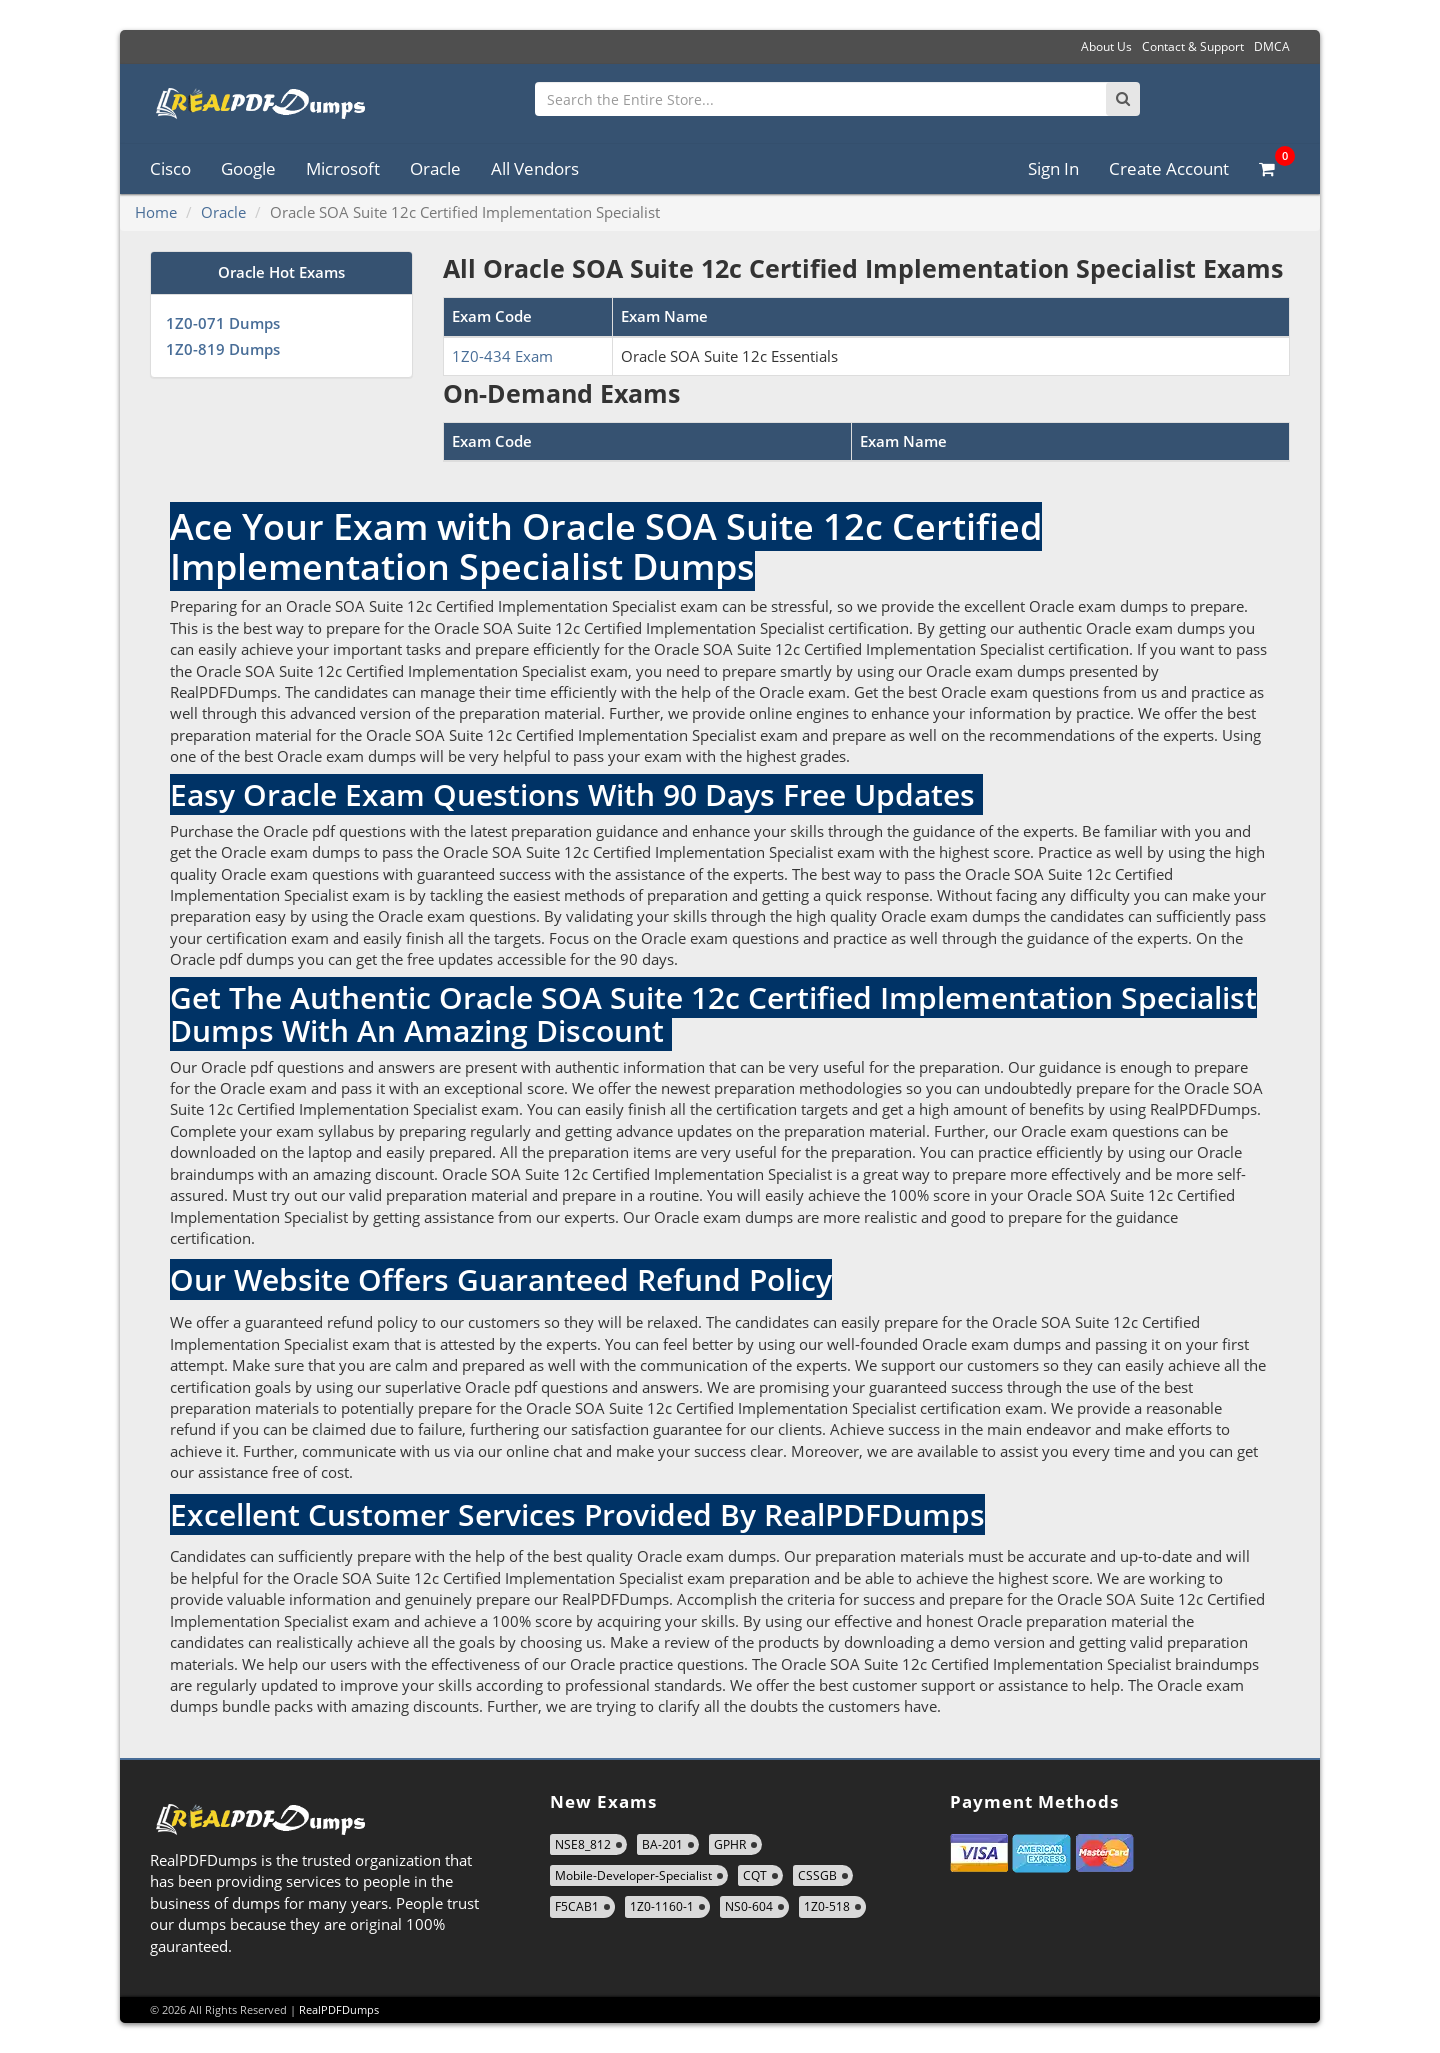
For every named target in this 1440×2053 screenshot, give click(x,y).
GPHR (730, 1844)
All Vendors (535, 168)
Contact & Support (1193, 46)
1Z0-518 (827, 1906)
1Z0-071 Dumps (223, 323)
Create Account (1169, 168)
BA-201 (662, 1844)
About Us (1106, 46)
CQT (755, 1875)
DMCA (1272, 46)
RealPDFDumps (339, 2009)
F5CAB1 (577, 1906)
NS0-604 (749, 1906)
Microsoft (343, 168)
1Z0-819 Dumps (223, 349)
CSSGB (817, 1875)
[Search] (1123, 99)
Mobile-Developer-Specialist (633, 1875)
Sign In (1053, 168)
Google (248, 168)
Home (156, 212)
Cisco (170, 168)
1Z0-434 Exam (502, 356)
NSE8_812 (583, 1844)
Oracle (435, 168)
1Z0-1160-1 (662, 1906)
